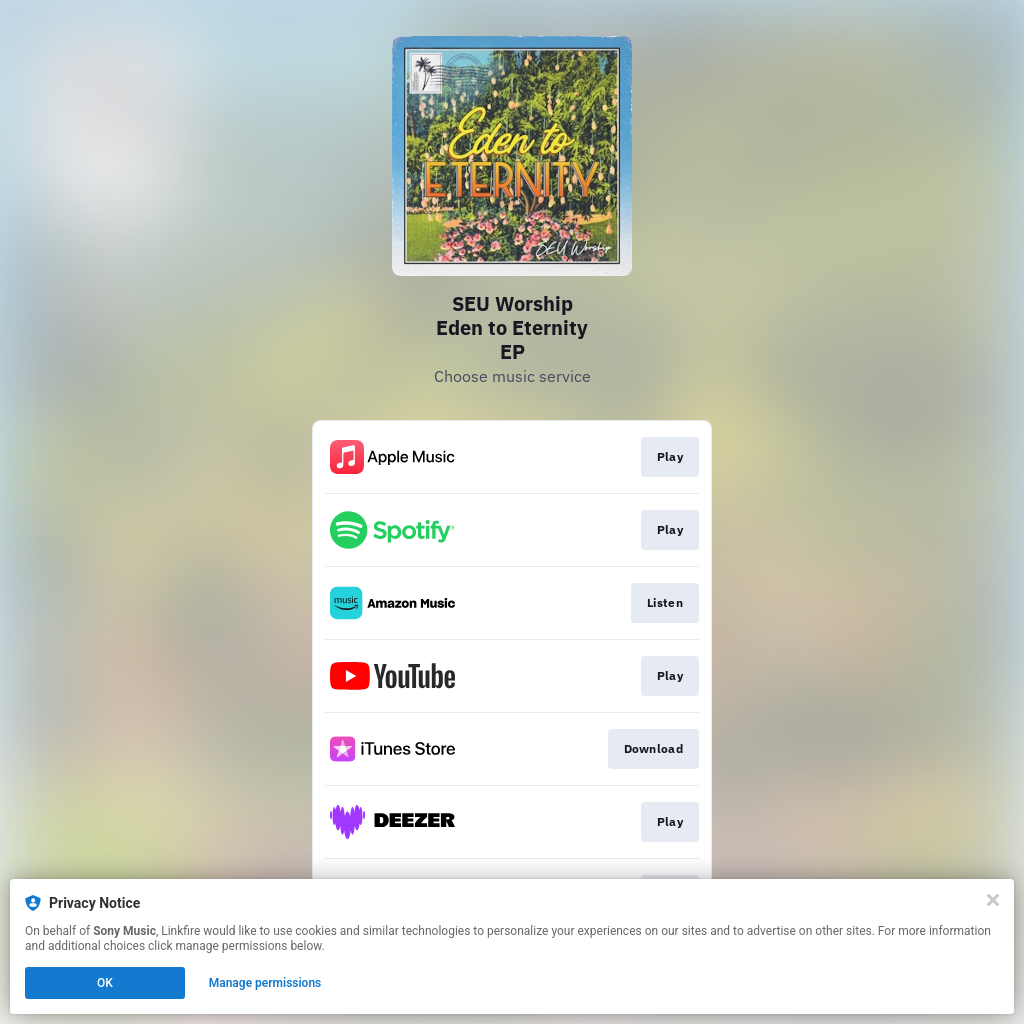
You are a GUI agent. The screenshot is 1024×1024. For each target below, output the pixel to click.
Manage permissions (265, 983)
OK (105, 983)
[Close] (993, 900)
